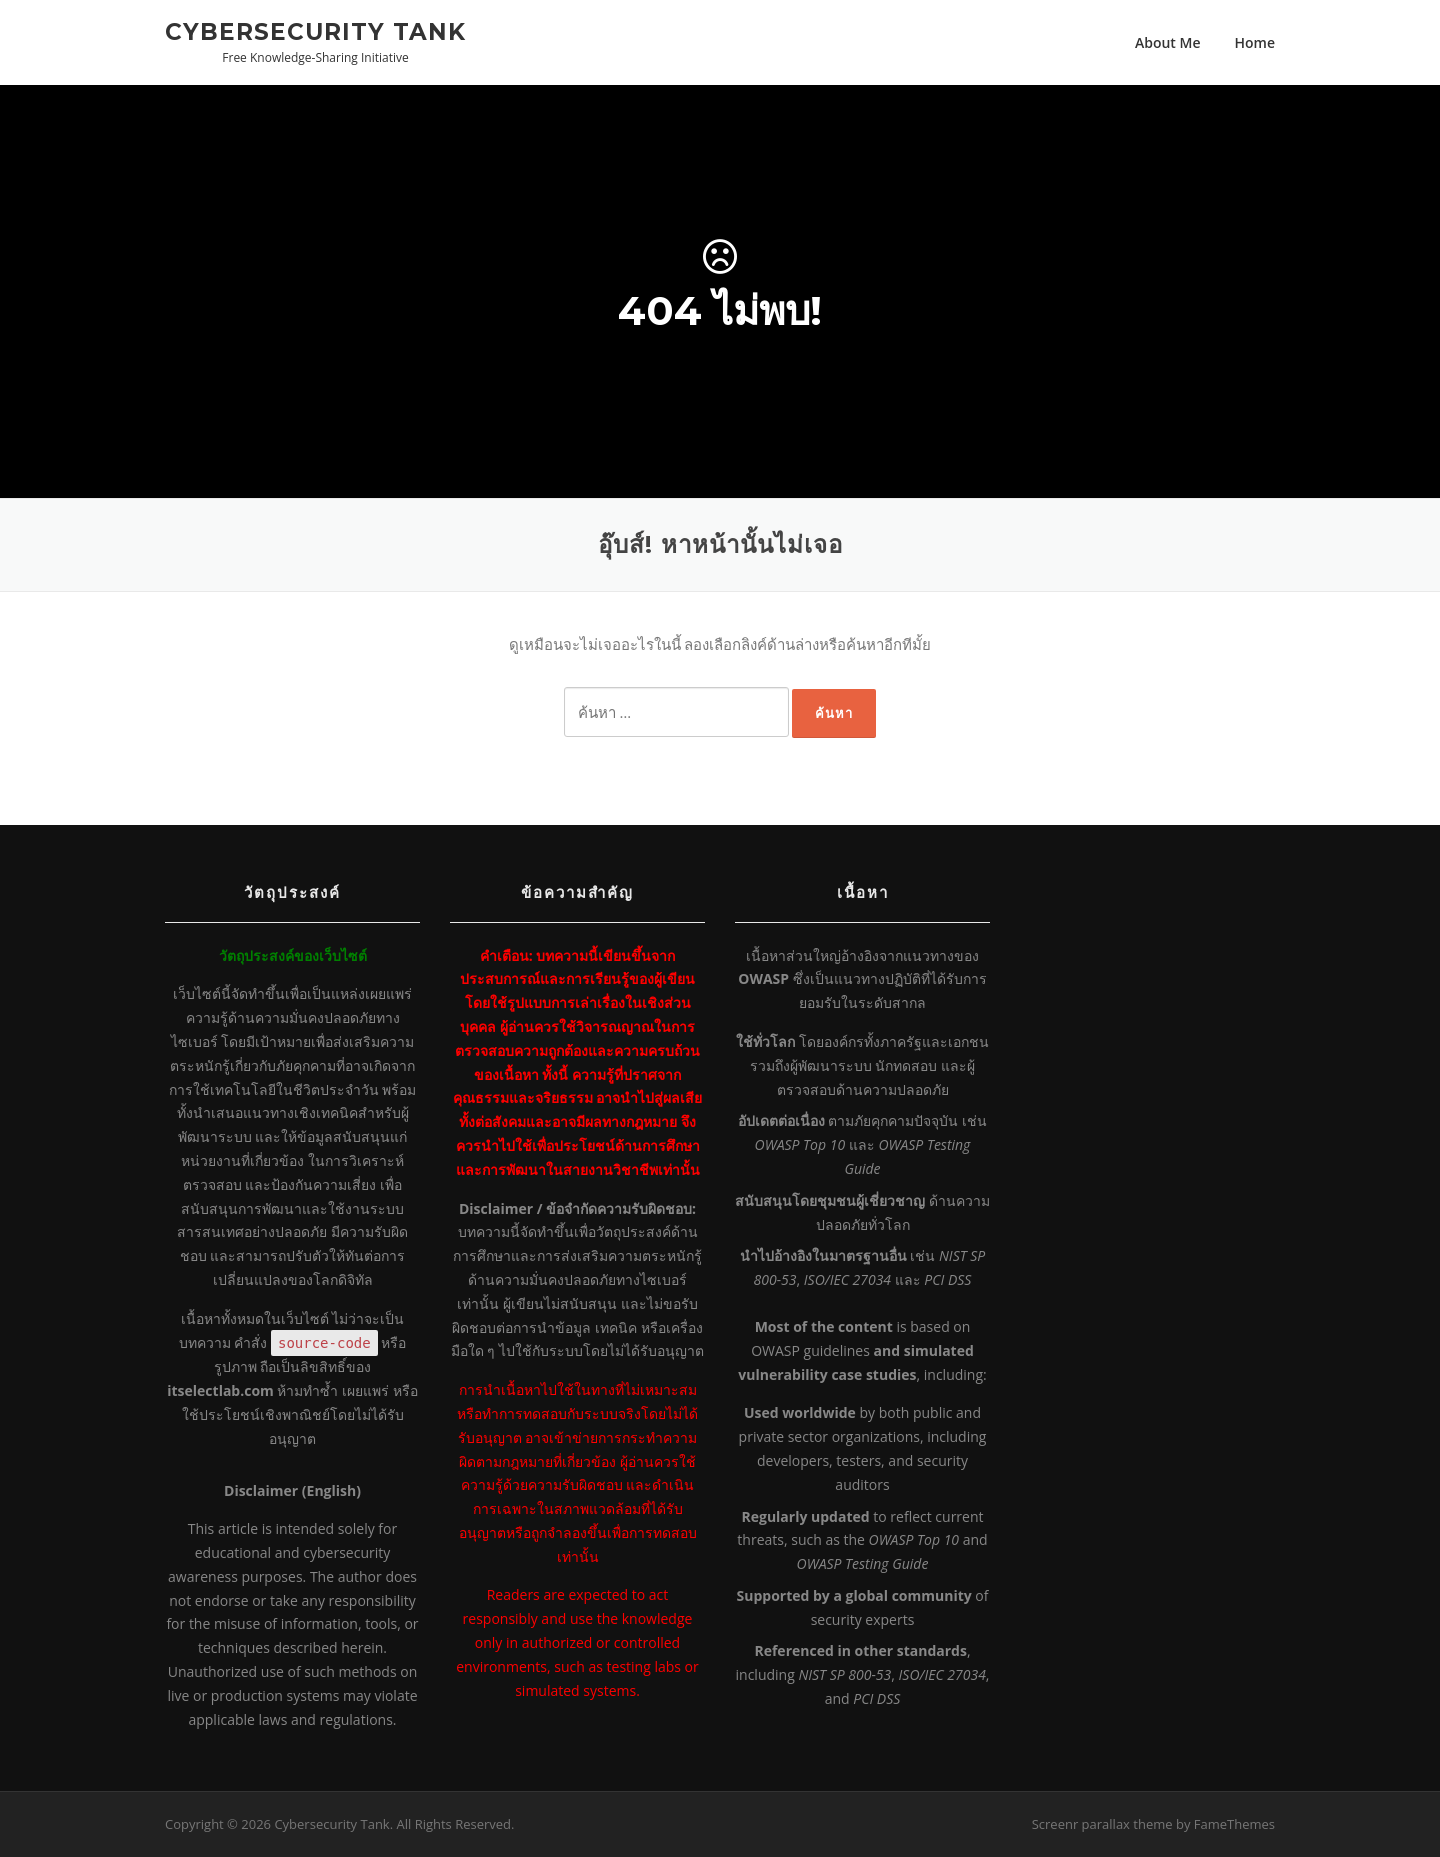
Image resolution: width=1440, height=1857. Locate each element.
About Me (1168, 42)
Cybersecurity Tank (315, 31)
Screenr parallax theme (1102, 1824)
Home (1255, 42)
